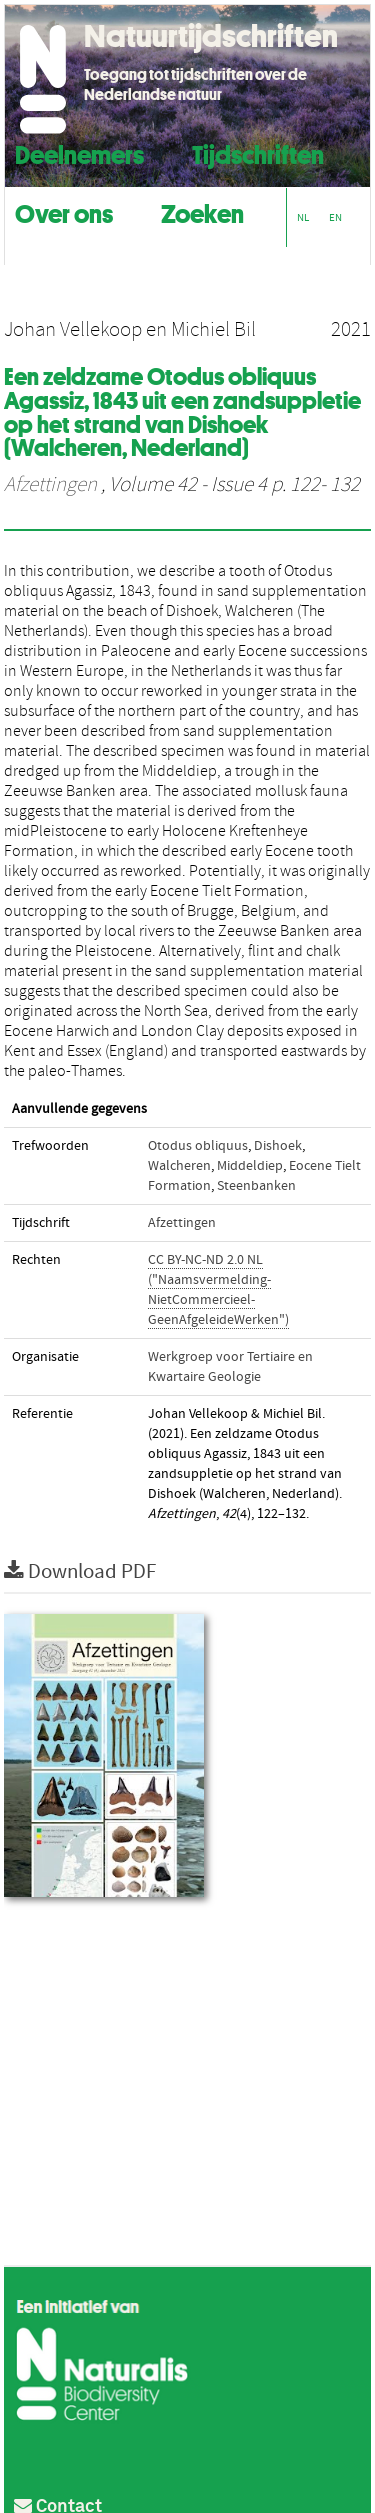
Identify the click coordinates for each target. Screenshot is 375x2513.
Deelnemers (79, 152)
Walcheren (179, 1166)
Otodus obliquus (198, 1146)
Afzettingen (50, 485)
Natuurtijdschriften (211, 36)
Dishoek (278, 1146)
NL (303, 217)
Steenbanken (256, 1186)
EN (335, 217)
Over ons (64, 211)
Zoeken (202, 211)
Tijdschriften (258, 152)
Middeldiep (250, 1166)
